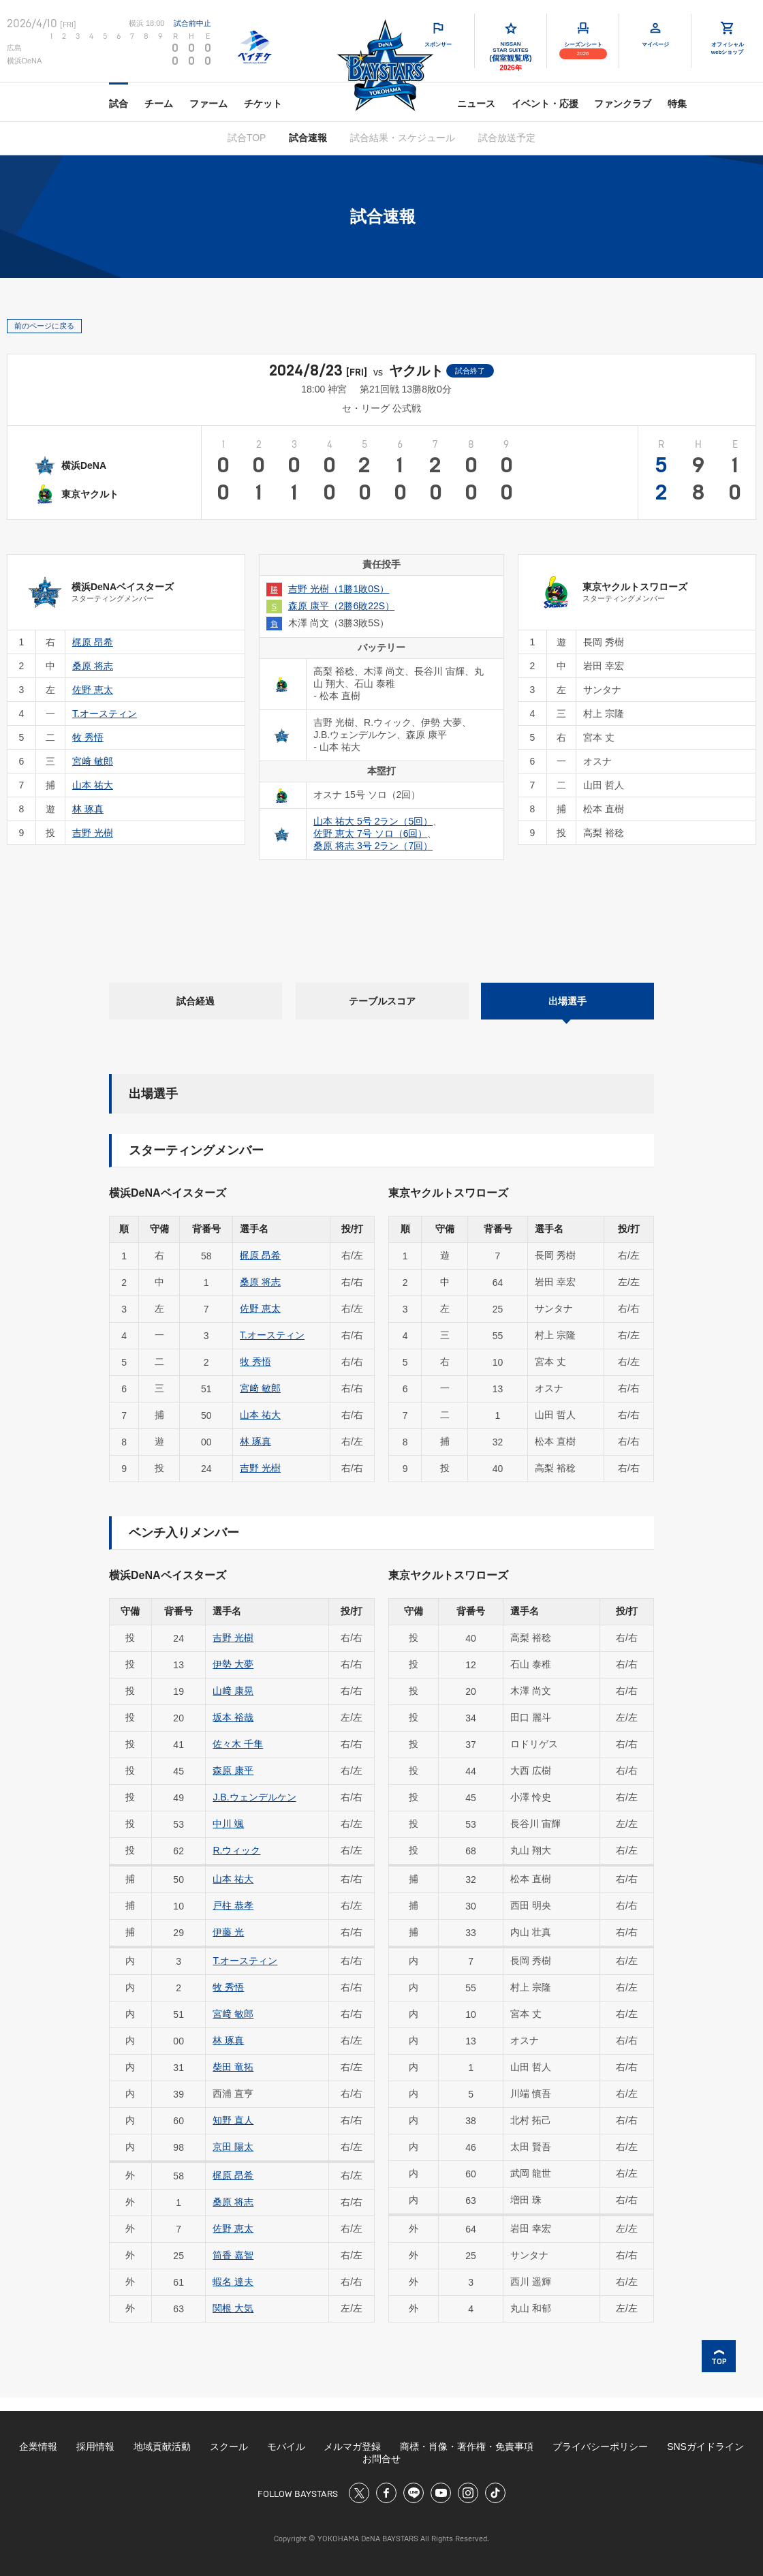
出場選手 (567, 1001)
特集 (677, 103)
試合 (118, 103)
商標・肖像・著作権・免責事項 (466, 2446)
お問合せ (381, 2458)
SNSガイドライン (705, 2446)
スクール (229, 2446)
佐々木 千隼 (238, 1743)
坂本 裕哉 (233, 1717)
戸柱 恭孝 (233, 1905)
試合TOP (247, 137)
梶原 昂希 (260, 1255)
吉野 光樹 (260, 1467)
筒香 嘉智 (233, 2255)
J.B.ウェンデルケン (254, 1797)
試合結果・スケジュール (402, 137)
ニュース (476, 103)
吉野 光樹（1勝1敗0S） (339, 588)
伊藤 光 (228, 1932)
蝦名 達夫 (233, 2281)
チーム (158, 103)
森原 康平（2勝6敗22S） (341, 605)
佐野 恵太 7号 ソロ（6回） (370, 833)
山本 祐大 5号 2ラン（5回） (373, 821)
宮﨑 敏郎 (260, 1388)
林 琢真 (255, 1441)
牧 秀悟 (255, 1361)
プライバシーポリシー (600, 2446)
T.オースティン (272, 1335)
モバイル (286, 2446)
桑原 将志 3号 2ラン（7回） (373, 845)
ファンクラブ (622, 103)
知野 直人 (233, 2120)
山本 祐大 (260, 1414)
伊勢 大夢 (233, 1664)
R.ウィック (236, 1850)
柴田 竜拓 (233, 2066)
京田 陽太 (233, 2146)
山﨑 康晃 (233, 1690)
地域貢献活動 (162, 2446)
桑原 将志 (260, 1281)
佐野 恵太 (260, 1308)
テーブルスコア (382, 1001)
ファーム (208, 103)
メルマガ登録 (352, 2446)
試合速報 (308, 137)
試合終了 (470, 371)
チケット (263, 103)
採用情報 (95, 2446)
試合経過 (195, 1001)
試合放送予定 (506, 137)
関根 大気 (233, 2308)
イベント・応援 (545, 103)
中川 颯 (228, 1823)
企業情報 (38, 2446)
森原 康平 (233, 1770)
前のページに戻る (44, 326)
